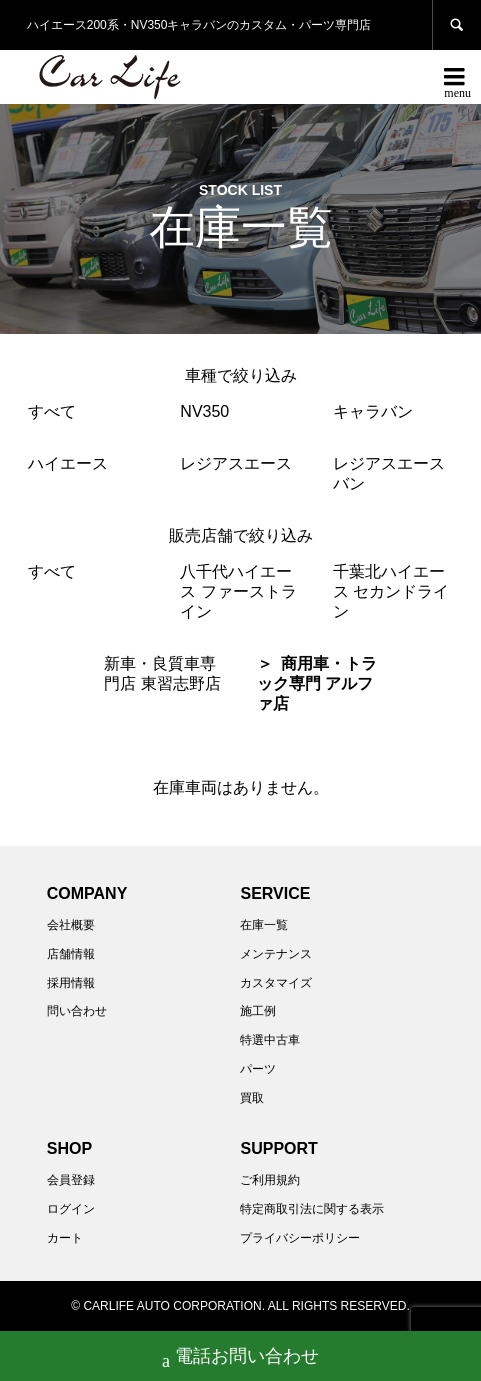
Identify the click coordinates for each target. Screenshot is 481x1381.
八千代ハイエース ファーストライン (238, 591)
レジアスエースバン (389, 473)
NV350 (204, 411)
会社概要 (71, 925)
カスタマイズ (276, 983)
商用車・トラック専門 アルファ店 (317, 683)
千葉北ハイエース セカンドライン (391, 591)
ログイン (71, 1209)
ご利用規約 (270, 1180)
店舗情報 (71, 954)
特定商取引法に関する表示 (312, 1209)
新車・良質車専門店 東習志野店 (162, 673)
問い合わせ (77, 1011)
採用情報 (71, 983)
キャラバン (373, 411)
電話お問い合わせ (240, 1358)
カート (65, 1238)
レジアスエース (236, 463)
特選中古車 (270, 1040)
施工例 (258, 1011)
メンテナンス (276, 954)
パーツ (258, 1069)
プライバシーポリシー (300, 1238)
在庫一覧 (264, 925)
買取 (252, 1098)
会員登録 (71, 1180)
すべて (52, 411)
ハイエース (68, 463)
